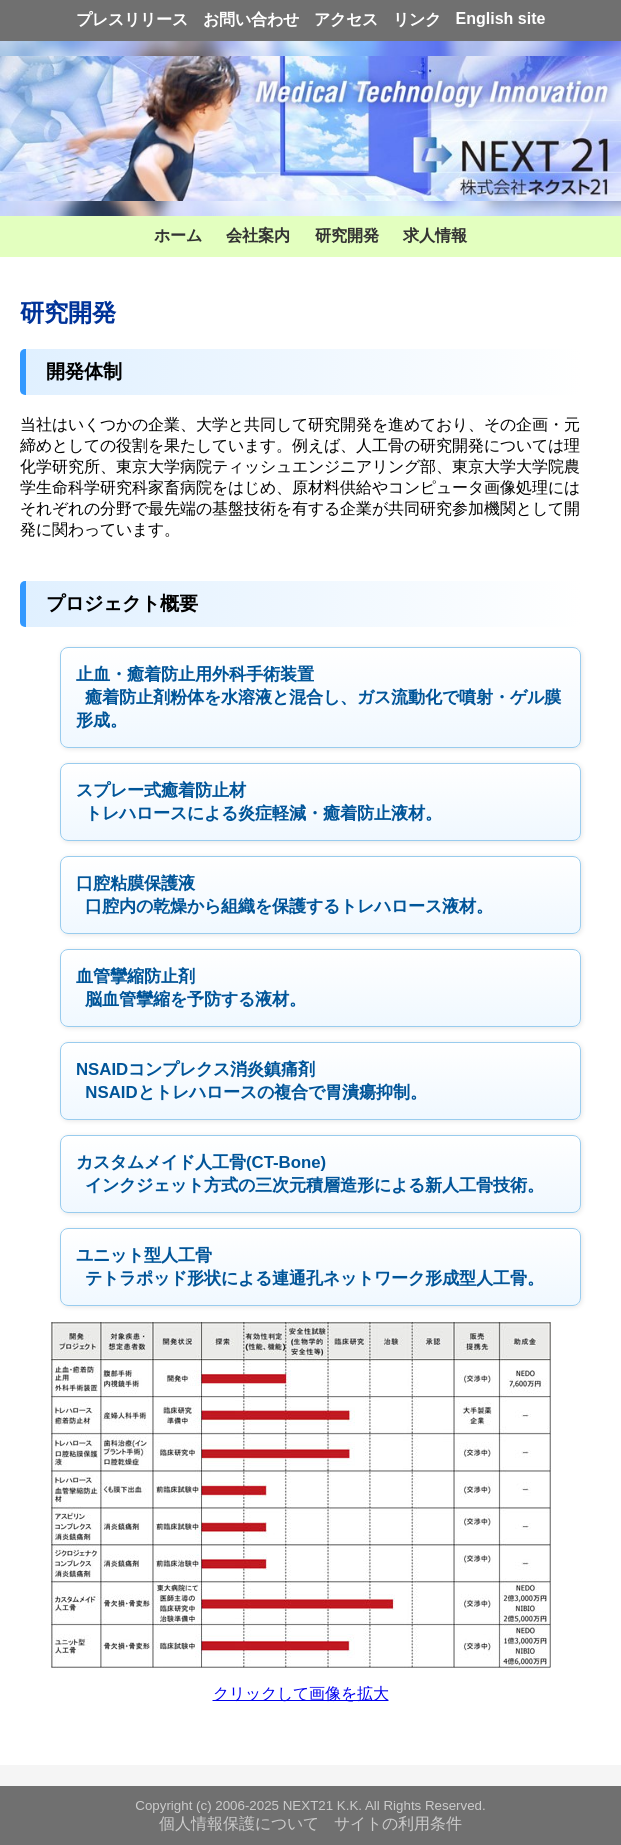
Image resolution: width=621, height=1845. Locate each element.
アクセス (346, 19)
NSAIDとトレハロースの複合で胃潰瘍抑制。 (251, 1081)
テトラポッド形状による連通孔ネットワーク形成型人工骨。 (310, 1267)
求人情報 (435, 235)
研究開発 (347, 235)
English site (501, 18)
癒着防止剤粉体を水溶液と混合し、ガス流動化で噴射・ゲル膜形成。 (318, 697)
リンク (417, 19)
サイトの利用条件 (398, 1823)
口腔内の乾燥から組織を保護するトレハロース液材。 (284, 895)
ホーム (178, 235)
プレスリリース (132, 19)
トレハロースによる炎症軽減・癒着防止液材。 (259, 802)
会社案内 (258, 235)
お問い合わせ (251, 19)
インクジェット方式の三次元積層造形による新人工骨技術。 (310, 1174)
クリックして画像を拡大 (301, 1693)
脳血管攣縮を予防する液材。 (191, 988)
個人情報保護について (239, 1823)
